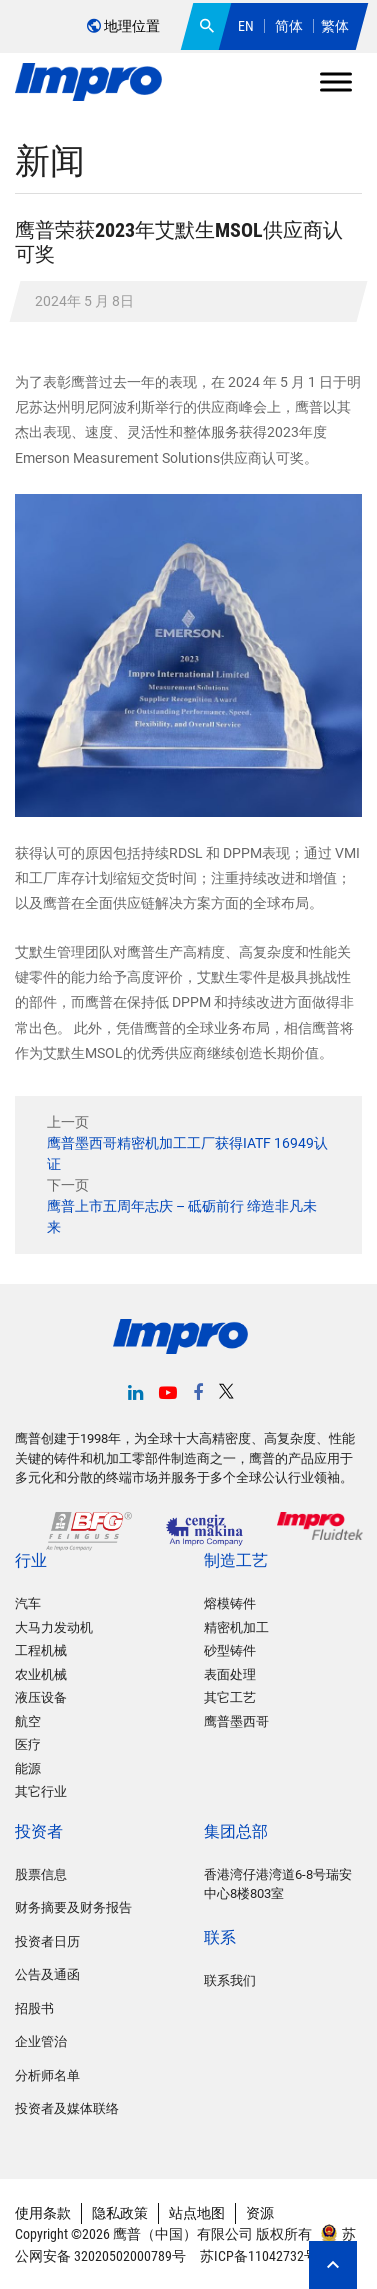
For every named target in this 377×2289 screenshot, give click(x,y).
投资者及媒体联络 (67, 2108)
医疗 (28, 1744)
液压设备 (41, 1697)
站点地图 (197, 2213)
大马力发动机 (54, 1627)
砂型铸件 (230, 1650)
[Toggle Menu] (336, 81)
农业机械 (41, 1674)
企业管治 (41, 2041)
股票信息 (41, 1874)
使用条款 (43, 2213)
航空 (28, 1721)
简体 (289, 26)
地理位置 (123, 26)
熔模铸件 (230, 1603)
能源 (28, 1768)
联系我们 (230, 1980)
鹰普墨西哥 (236, 1721)
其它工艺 (230, 1697)
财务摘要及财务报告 (73, 1907)
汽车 (28, 1603)
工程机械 (41, 1650)
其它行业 (41, 1791)
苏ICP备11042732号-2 (262, 2256)
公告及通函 (47, 1974)
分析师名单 (47, 2075)
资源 (260, 2213)
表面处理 (230, 1674)
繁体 (335, 26)
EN (246, 26)
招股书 (34, 2008)
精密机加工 (236, 1627)
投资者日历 (47, 1941)
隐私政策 (120, 2213)
